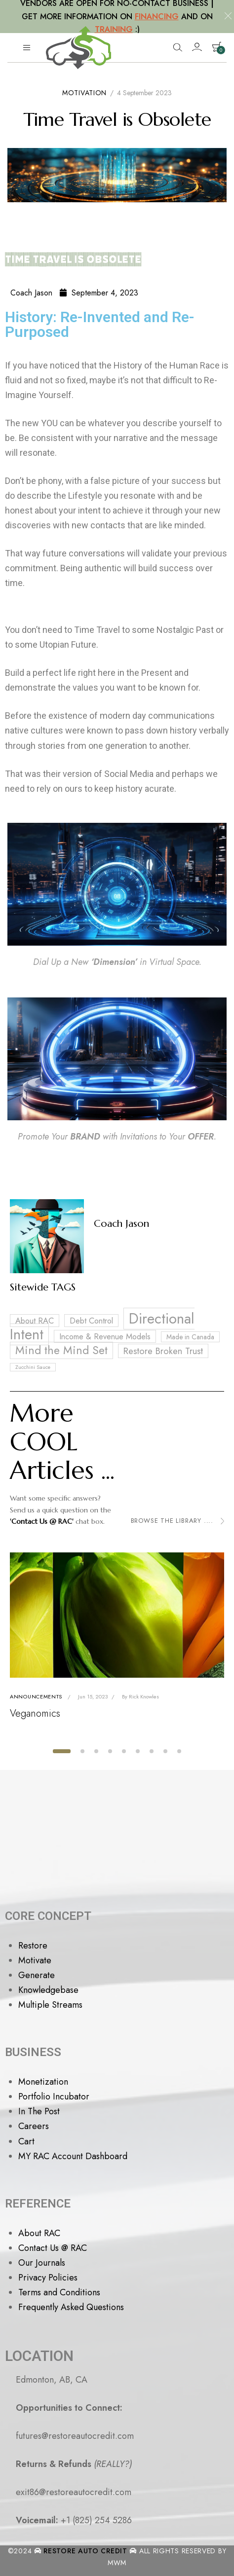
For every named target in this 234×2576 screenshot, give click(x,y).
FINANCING (157, 16)
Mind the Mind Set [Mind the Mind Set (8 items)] (61, 1350)
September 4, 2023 (99, 292)
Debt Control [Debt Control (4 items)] (91, 1320)
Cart (26, 2141)
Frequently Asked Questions (71, 2307)
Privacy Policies (48, 2277)
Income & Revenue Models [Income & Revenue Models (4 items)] (105, 1336)
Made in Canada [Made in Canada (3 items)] (190, 1337)
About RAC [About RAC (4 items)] (34, 1320)
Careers (33, 2126)
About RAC (39, 2233)
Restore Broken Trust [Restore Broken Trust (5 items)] (163, 1351)
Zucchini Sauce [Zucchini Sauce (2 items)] (32, 1367)
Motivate (34, 1960)
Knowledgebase (48, 1990)
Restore (32, 1945)
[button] (62, 1751)
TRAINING (114, 29)
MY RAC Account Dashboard (72, 2156)
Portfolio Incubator (53, 2096)
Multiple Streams (50, 2004)
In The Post (39, 2111)
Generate (36, 1975)
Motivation (84, 93)
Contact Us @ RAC (52, 2248)
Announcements (36, 1696)
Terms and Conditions (59, 2292)
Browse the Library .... (177, 1520)
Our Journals (41, 2262)
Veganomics (35, 1713)
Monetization (43, 2081)
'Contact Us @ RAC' (42, 1521)
